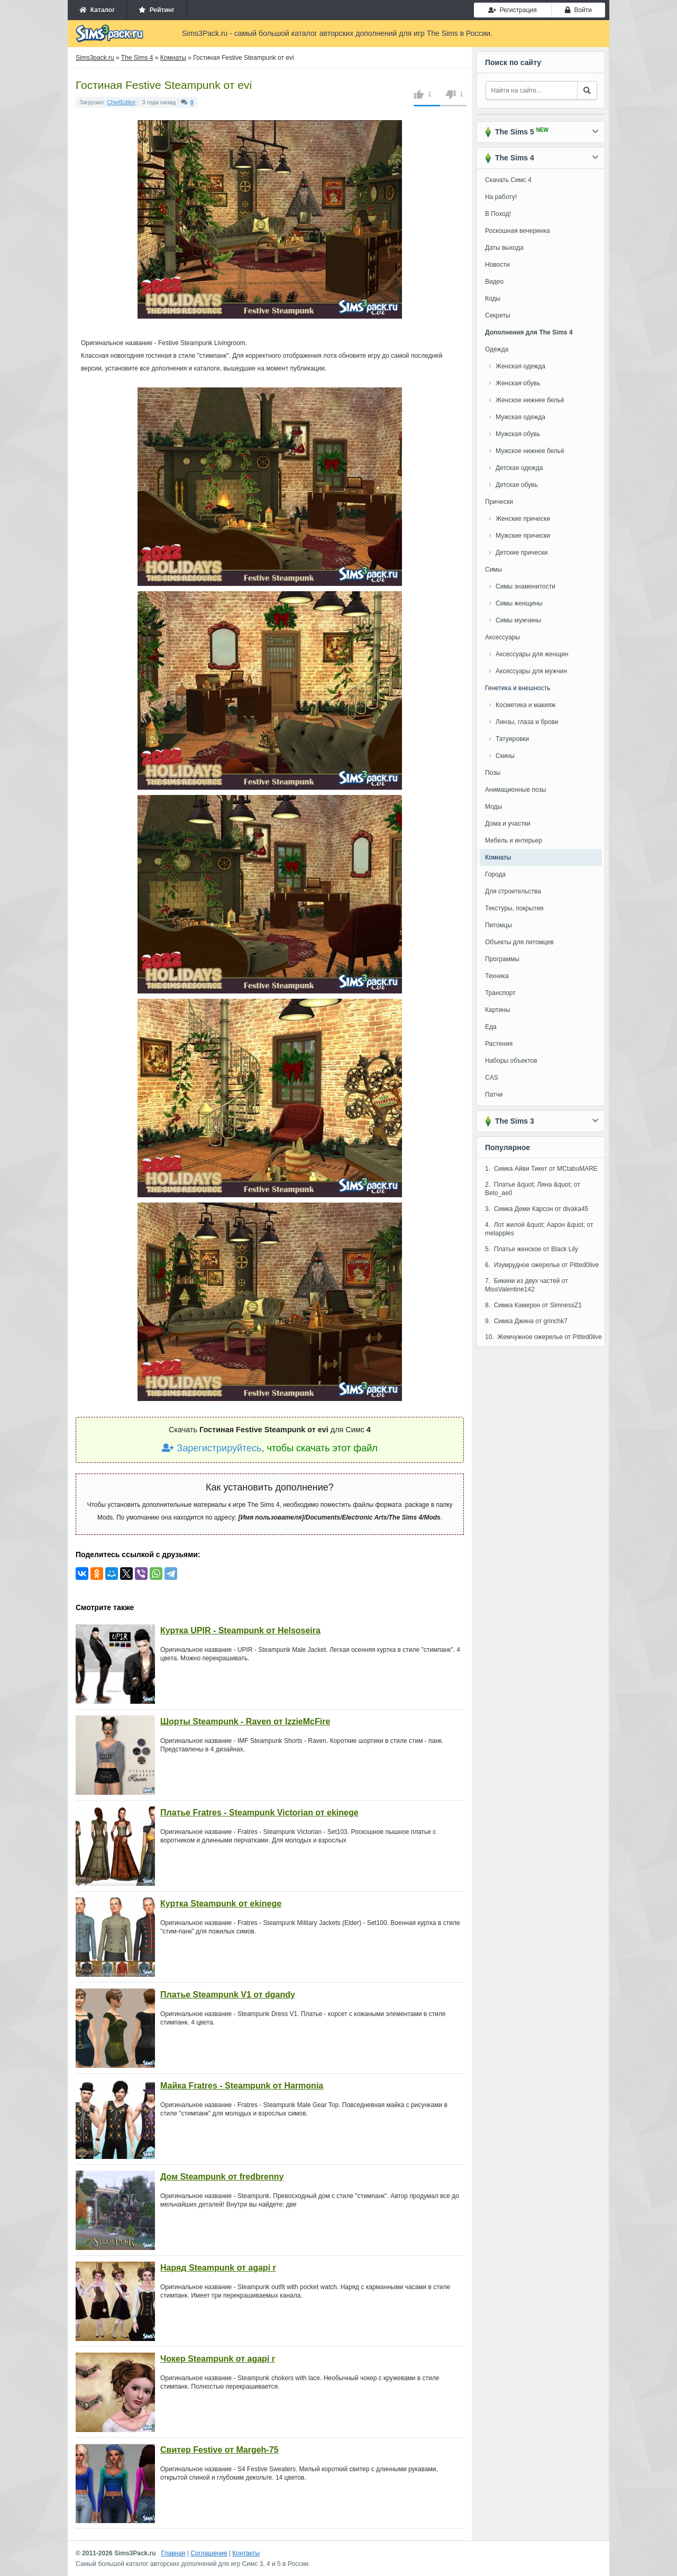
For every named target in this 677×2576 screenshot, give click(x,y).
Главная (173, 2553)
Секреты (497, 315)
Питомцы (498, 925)
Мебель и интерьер (513, 840)
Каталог (97, 10)
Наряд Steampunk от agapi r (218, 2267)
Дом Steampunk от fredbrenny (221, 2176)
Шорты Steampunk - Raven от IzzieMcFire (245, 1721)
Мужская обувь (518, 434)
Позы (492, 772)
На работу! (501, 197)
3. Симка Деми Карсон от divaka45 (536, 1209)
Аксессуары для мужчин (531, 671)
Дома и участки (507, 823)
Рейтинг (157, 10)
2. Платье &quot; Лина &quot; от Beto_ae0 (532, 1189)
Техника (497, 976)
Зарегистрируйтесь (211, 1448)
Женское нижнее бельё (530, 400)
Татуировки (512, 739)
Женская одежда (520, 366)
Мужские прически (523, 535)
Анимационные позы (515, 789)
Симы (493, 569)
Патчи (494, 1094)
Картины (497, 1010)
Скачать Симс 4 (508, 180)
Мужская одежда (520, 417)
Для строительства (513, 891)
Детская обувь (517, 485)
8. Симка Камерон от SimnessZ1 (533, 1305)
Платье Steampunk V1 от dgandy (227, 1994)
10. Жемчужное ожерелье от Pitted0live (543, 1337)
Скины (505, 756)
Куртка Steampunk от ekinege (220, 1903)
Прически (499, 501)
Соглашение (208, 2553)
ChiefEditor (121, 102)
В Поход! (498, 214)
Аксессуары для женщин (532, 654)
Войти (578, 10)
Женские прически (523, 518)
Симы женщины (519, 603)
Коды (492, 298)
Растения (499, 1043)
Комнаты (498, 857)
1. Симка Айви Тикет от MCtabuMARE (541, 1168)
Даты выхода (504, 247)
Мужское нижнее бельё (530, 451)
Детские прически (521, 552)
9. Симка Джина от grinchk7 (526, 1321)
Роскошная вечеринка (517, 230)
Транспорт (500, 993)
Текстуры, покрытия (514, 908)
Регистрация (512, 10)
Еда (491, 1027)
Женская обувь (518, 383)
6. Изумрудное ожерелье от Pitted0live (542, 1265)
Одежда (496, 349)
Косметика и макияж (525, 705)
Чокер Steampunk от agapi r (217, 2358)
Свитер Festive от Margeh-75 (219, 2449)
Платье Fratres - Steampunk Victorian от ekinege (259, 1812)
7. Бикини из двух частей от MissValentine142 (526, 1285)
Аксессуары (502, 637)
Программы (502, 959)
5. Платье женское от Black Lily (531, 1249)
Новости (497, 264)
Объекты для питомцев (519, 942)
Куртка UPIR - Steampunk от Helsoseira (240, 1630)
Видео (494, 281)
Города (495, 874)
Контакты (246, 2553)
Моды (493, 806)
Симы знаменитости (525, 586)
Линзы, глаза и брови (527, 722)
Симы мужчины (518, 620)
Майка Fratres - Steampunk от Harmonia (241, 2085)
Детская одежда (519, 468)
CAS (491, 1077)
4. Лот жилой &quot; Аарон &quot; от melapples (539, 1229)
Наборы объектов (511, 1060)
